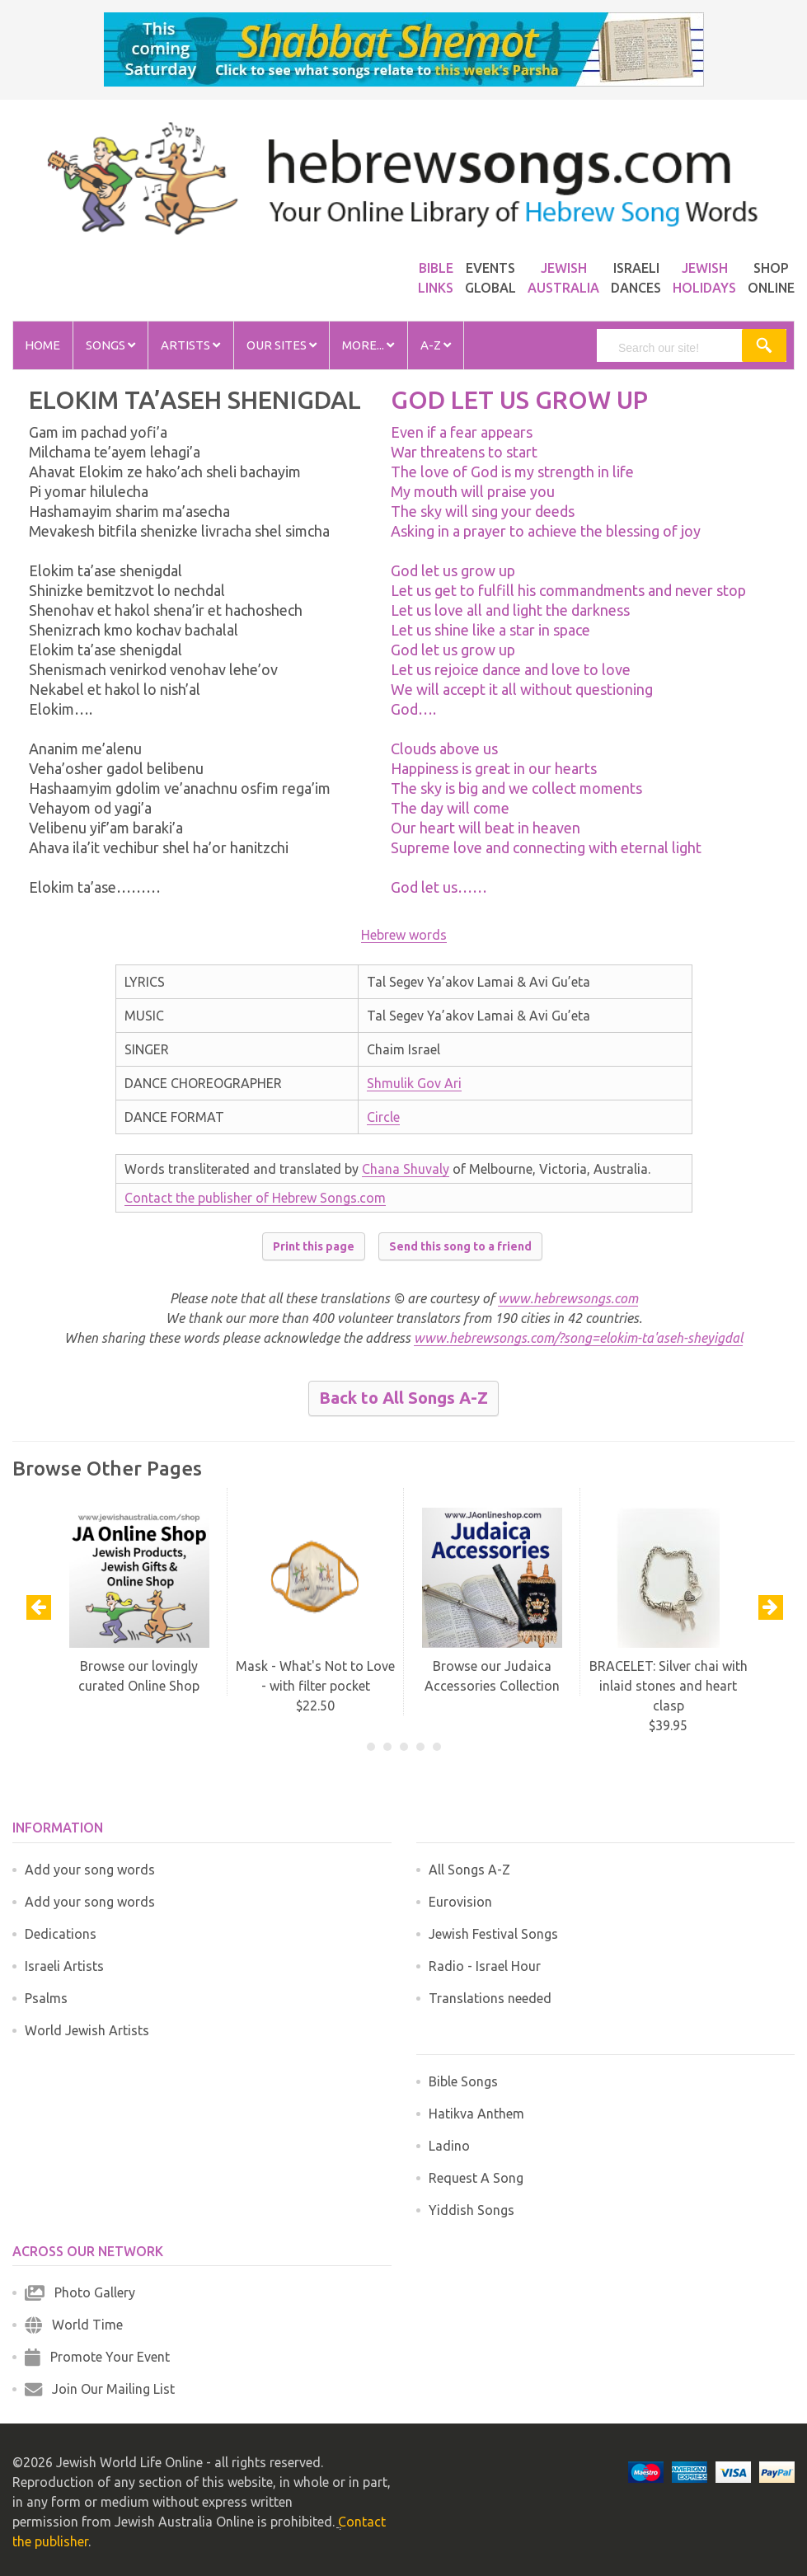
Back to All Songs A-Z (403, 1397)
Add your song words (90, 1869)
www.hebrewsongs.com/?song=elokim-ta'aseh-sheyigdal (578, 1337)
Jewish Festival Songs (493, 1933)
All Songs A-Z (469, 1869)
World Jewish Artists (87, 2030)
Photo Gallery (80, 2292)
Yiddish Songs (471, 2210)
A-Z (435, 345)
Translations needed (490, 1998)
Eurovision (460, 1901)
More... (368, 345)
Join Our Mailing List (100, 2388)
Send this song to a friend (460, 1246)
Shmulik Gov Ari (414, 1083)
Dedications (60, 1933)
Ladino (449, 2145)
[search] (677, 348)
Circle (383, 1117)
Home (42, 345)
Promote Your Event (97, 2356)
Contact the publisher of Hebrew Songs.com (255, 1197)
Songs (110, 345)
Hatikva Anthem (476, 2113)
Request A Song (476, 2177)
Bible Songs (463, 2081)
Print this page (313, 1246)
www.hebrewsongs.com (568, 1298)
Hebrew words (404, 934)
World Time (74, 2324)
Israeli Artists (64, 1966)
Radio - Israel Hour (485, 1966)
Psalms (46, 1998)
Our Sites (281, 345)
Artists (190, 345)
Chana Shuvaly (405, 1168)
